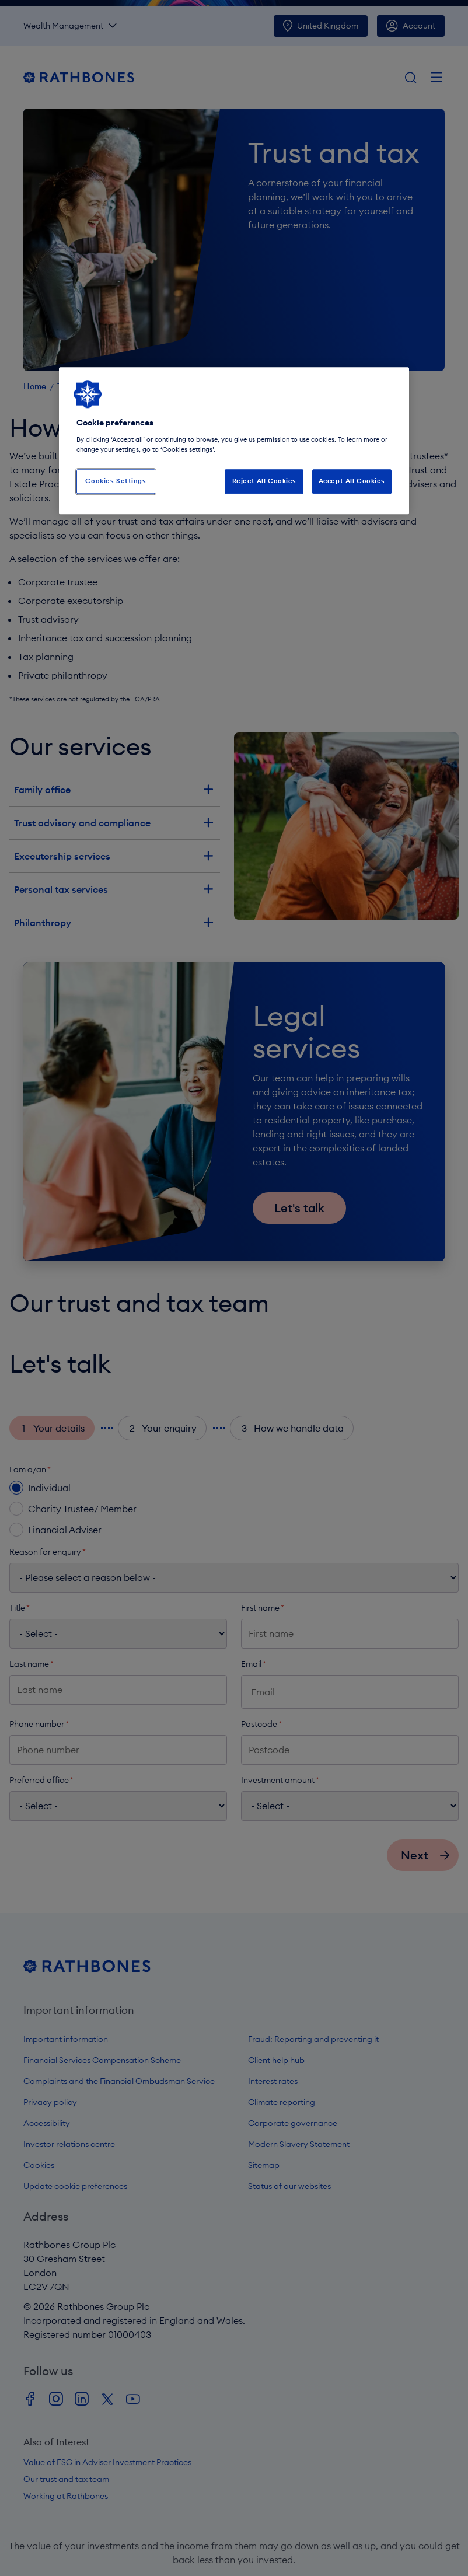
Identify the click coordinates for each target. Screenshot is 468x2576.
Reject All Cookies (264, 481)
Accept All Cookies (352, 481)
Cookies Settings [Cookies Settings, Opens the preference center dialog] (115, 481)
